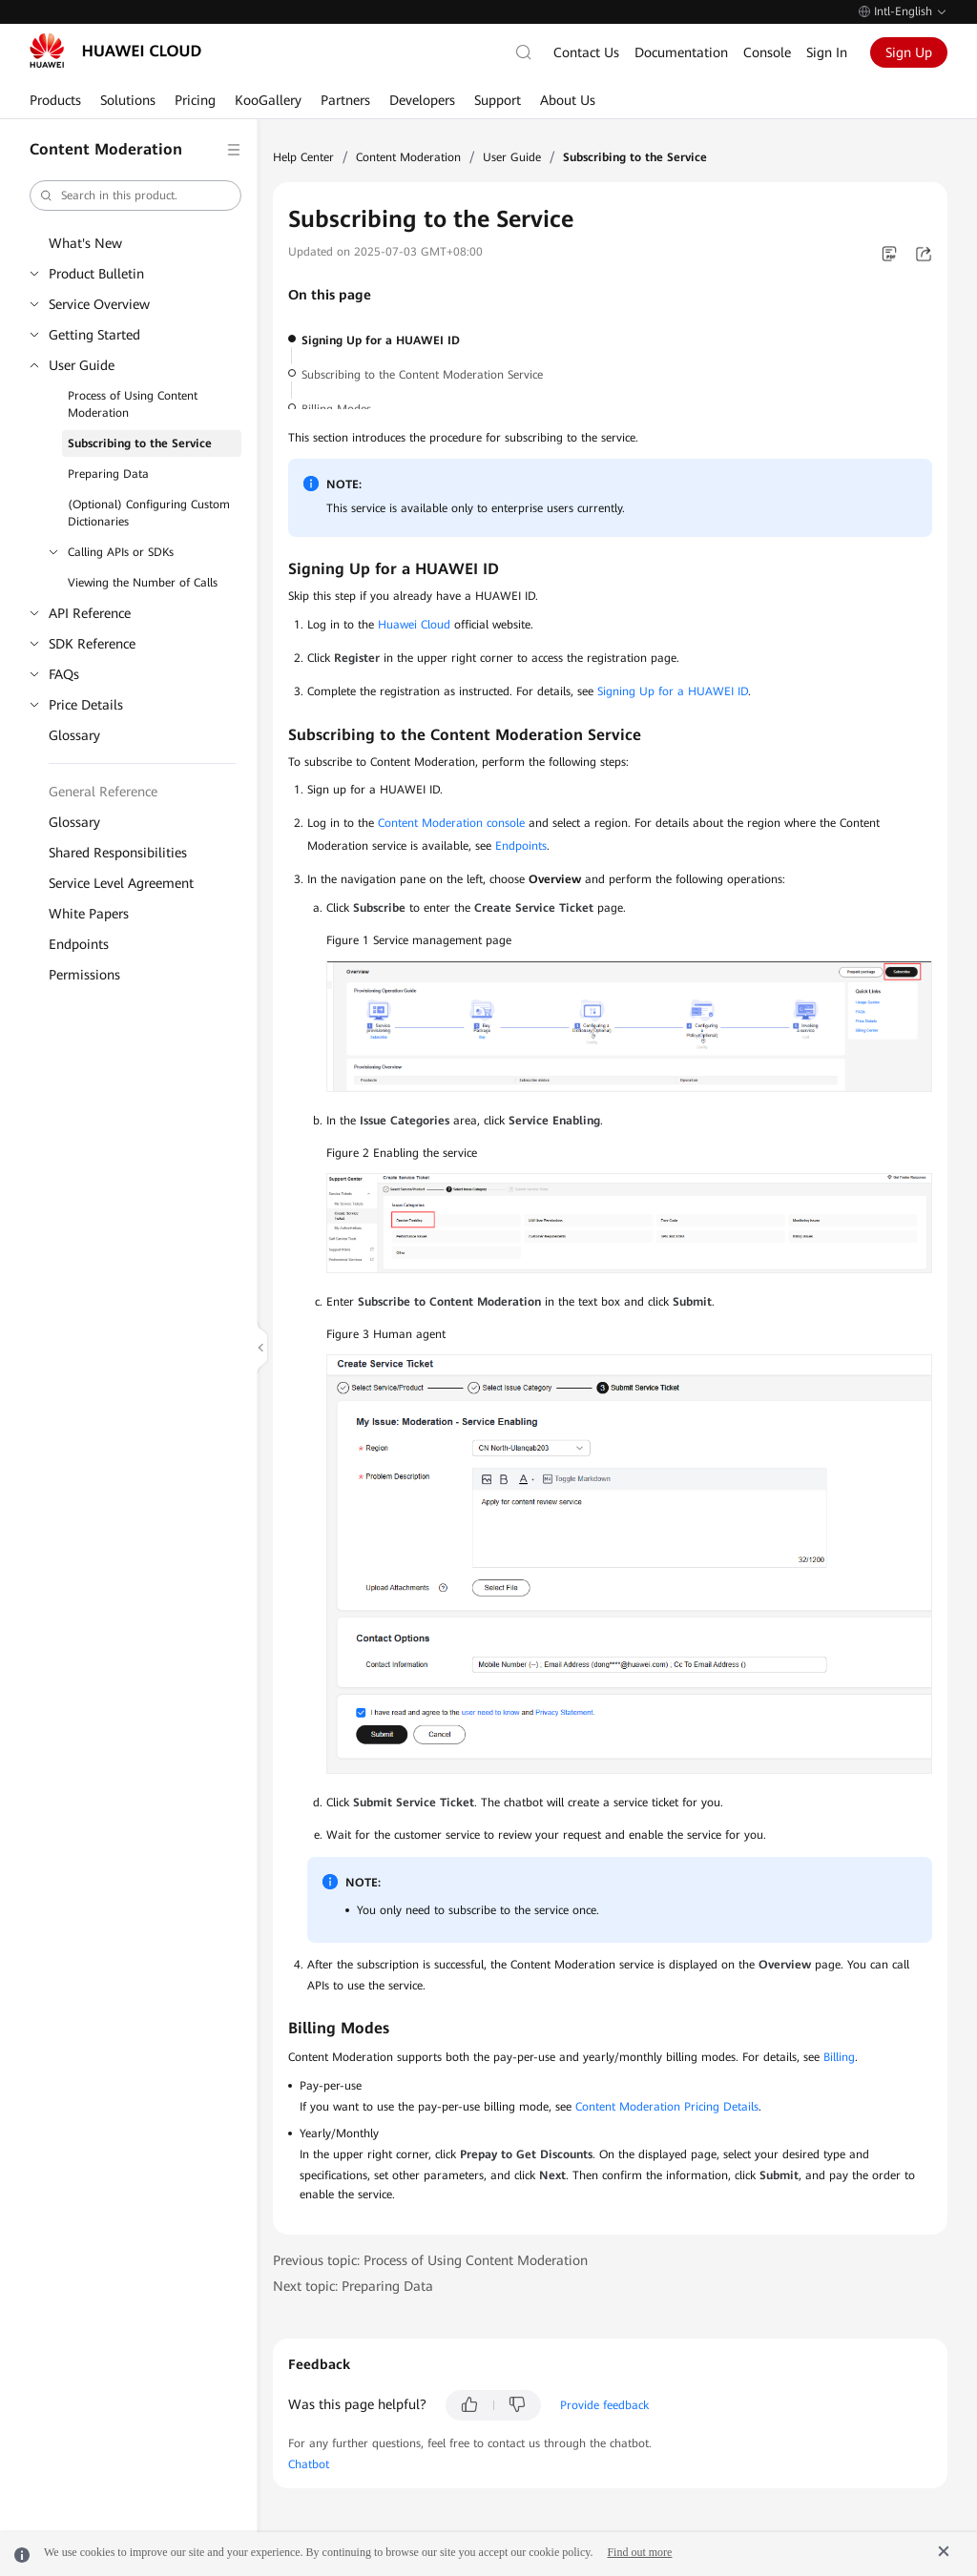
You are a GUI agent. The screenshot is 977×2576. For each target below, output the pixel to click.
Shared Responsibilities (118, 852)
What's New (85, 243)
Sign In (826, 52)
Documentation (681, 52)
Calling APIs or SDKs (121, 552)
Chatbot (308, 2464)
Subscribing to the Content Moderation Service (422, 374)
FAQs (64, 674)
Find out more (639, 2552)
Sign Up (908, 52)
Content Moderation (408, 157)
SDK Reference (92, 643)
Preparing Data (108, 474)
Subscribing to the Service (140, 443)
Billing (839, 2057)
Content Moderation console (451, 823)
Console (767, 52)
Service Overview (99, 304)
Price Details (86, 704)
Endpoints (79, 944)
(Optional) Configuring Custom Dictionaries (149, 513)
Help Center (303, 157)
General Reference (103, 791)
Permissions (84, 974)
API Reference (90, 613)
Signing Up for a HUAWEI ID (380, 340)
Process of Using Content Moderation (132, 404)
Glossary (74, 735)
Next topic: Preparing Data (353, 2286)
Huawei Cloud (414, 624)
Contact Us (586, 52)
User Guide (81, 365)
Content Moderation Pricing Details (667, 2106)
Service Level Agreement (121, 883)
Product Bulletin (96, 273)
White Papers (89, 913)
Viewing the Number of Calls (143, 582)
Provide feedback (604, 2405)
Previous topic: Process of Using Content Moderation (430, 2260)
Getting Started (94, 334)
